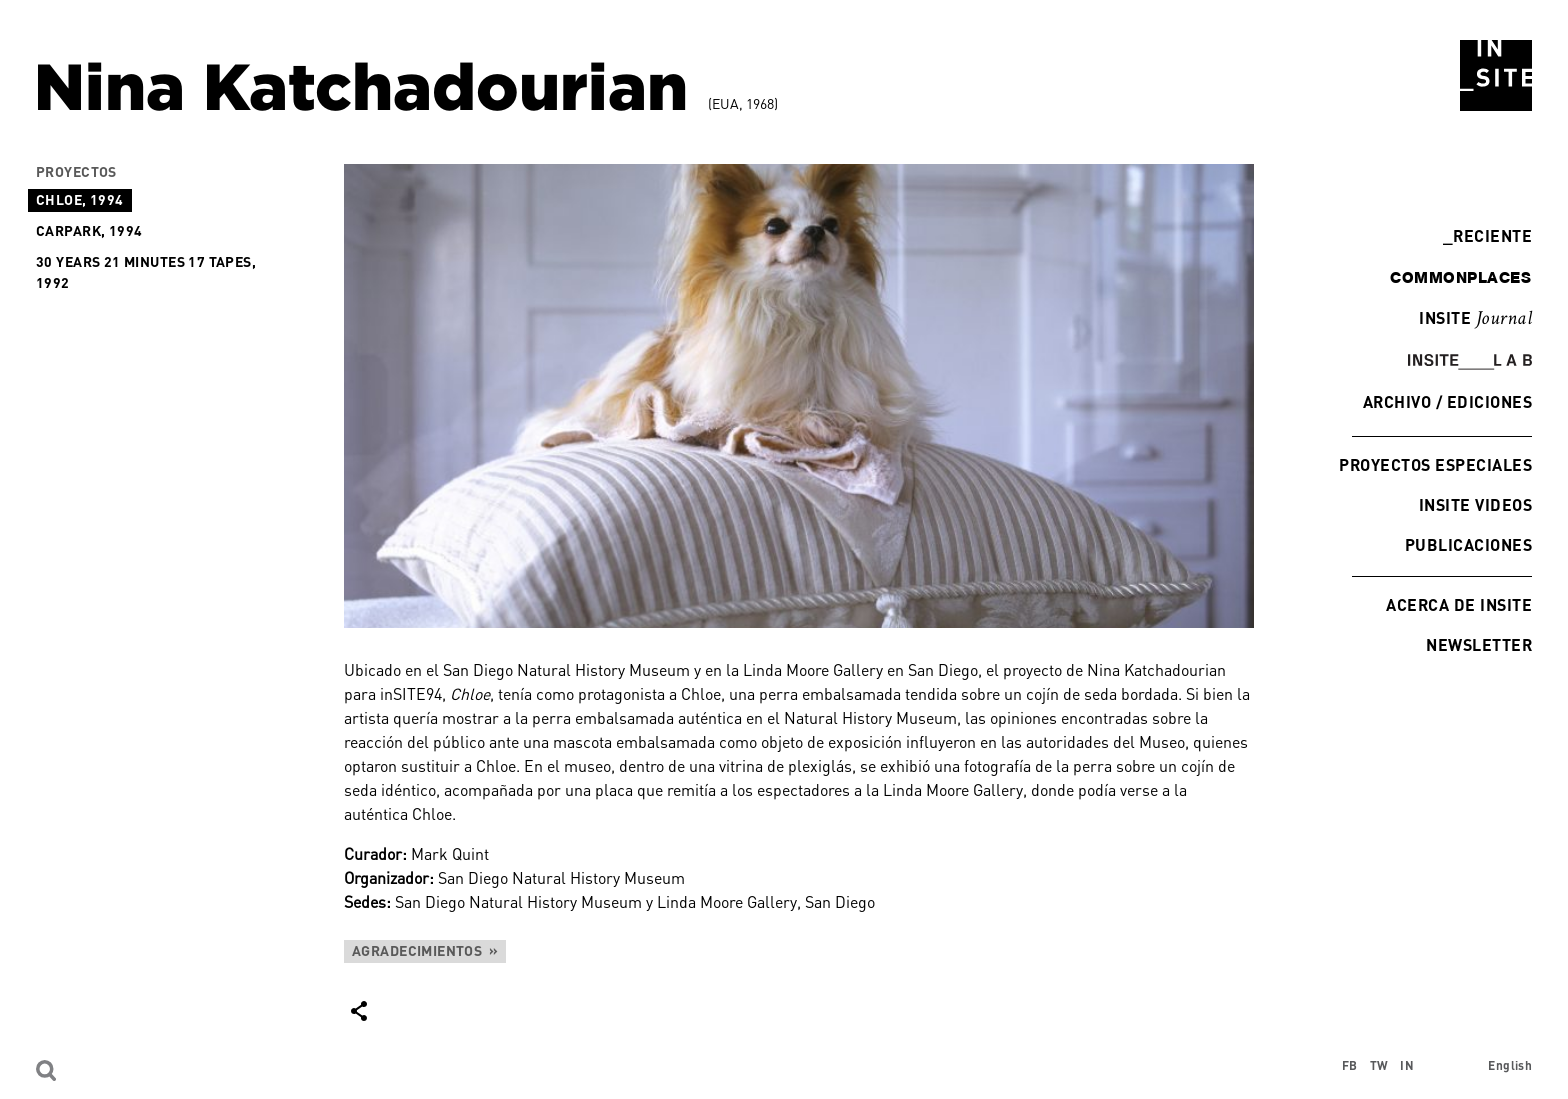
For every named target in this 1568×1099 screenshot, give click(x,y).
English (1510, 1065)
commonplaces (1460, 277)
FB (1350, 1065)
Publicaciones (1468, 544)
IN (1407, 1065)
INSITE (1475, 319)
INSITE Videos (1475, 504)
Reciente (1487, 235)
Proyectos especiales (1435, 464)
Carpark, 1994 (89, 230)
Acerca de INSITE (1459, 604)
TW (1379, 1065)
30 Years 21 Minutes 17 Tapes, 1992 (146, 272)
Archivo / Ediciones (1447, 401)
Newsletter (1479, 644)
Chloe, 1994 (80, 199)
